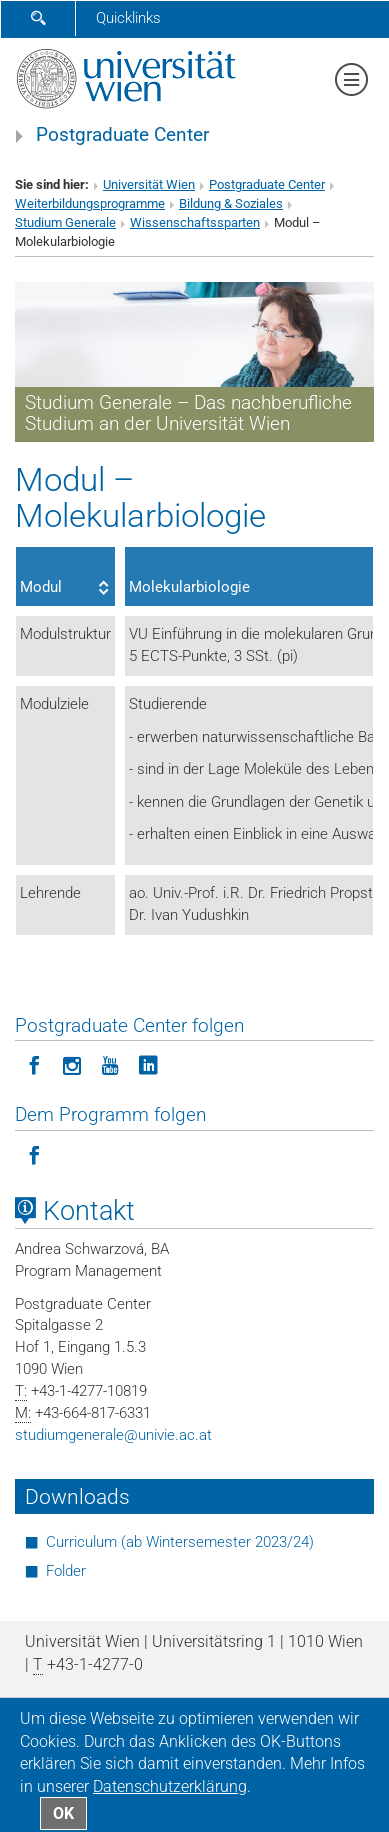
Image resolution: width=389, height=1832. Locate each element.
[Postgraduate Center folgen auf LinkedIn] (148, 1064)
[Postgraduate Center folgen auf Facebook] (34, 1064)
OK (63, 1813)
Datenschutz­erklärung (170, 1786)
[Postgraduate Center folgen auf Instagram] (72, 1064)
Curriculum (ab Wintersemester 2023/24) (180, 1542)
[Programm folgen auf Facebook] (34, 1154)
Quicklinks (128, 18)
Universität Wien (149, 184)
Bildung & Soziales (231, 203)
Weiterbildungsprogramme (90, 203)
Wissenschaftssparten (195, 222)
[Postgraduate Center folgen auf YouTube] (110, 1064)
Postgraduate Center (122, 135)
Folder (66, 1571)
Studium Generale (65, 222)
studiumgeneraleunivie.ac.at (113, 1435)
